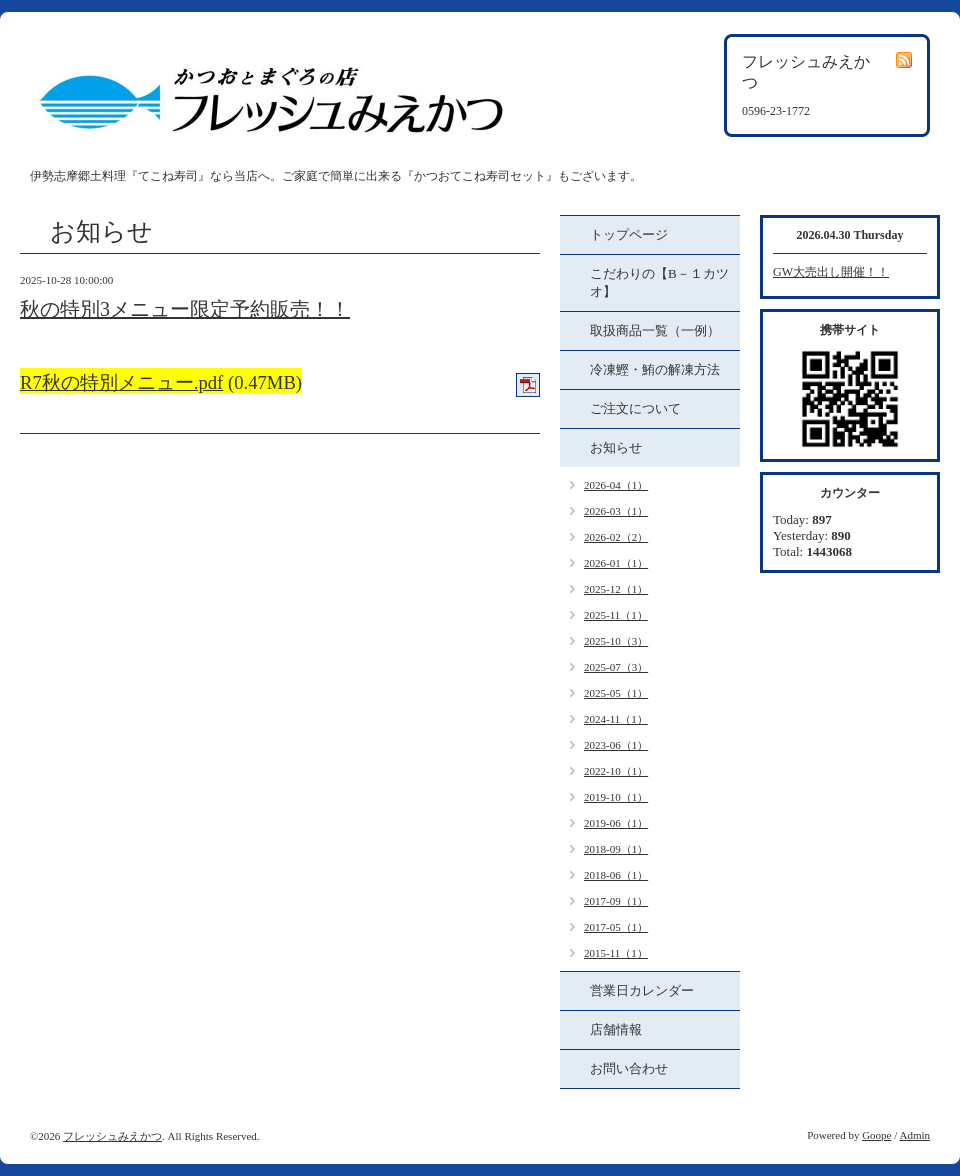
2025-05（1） (616, 693)
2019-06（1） (616, 823)
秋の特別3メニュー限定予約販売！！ (185, 309)
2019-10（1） (616, 797)
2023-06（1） (616, 745)
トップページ (629, 234)
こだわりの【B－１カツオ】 (659, 282)
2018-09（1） (616, 849)
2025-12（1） (616, 589)
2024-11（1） (616, 719)
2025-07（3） (616, 667)
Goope (876, 1135)
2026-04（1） (616, 485)
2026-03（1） (616, 511)
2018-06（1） (616, 875)
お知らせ (616, 447)
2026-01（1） (616, 563)
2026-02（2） (616, 537)
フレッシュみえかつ (112, 1136)
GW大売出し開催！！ (831, 272)
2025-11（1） (616, 615)
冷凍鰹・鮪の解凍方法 (655, 369)
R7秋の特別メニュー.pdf (121, 382)
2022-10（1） (616, 771)
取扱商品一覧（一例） (655, 330)
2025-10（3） (616, 641)
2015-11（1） (616, 953)
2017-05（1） (616, 927)
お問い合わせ (629, 1068)
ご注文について (635, 408)
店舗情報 (616, 1029)
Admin (914, 1135)
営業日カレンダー (642, 990)
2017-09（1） (616, 901)
